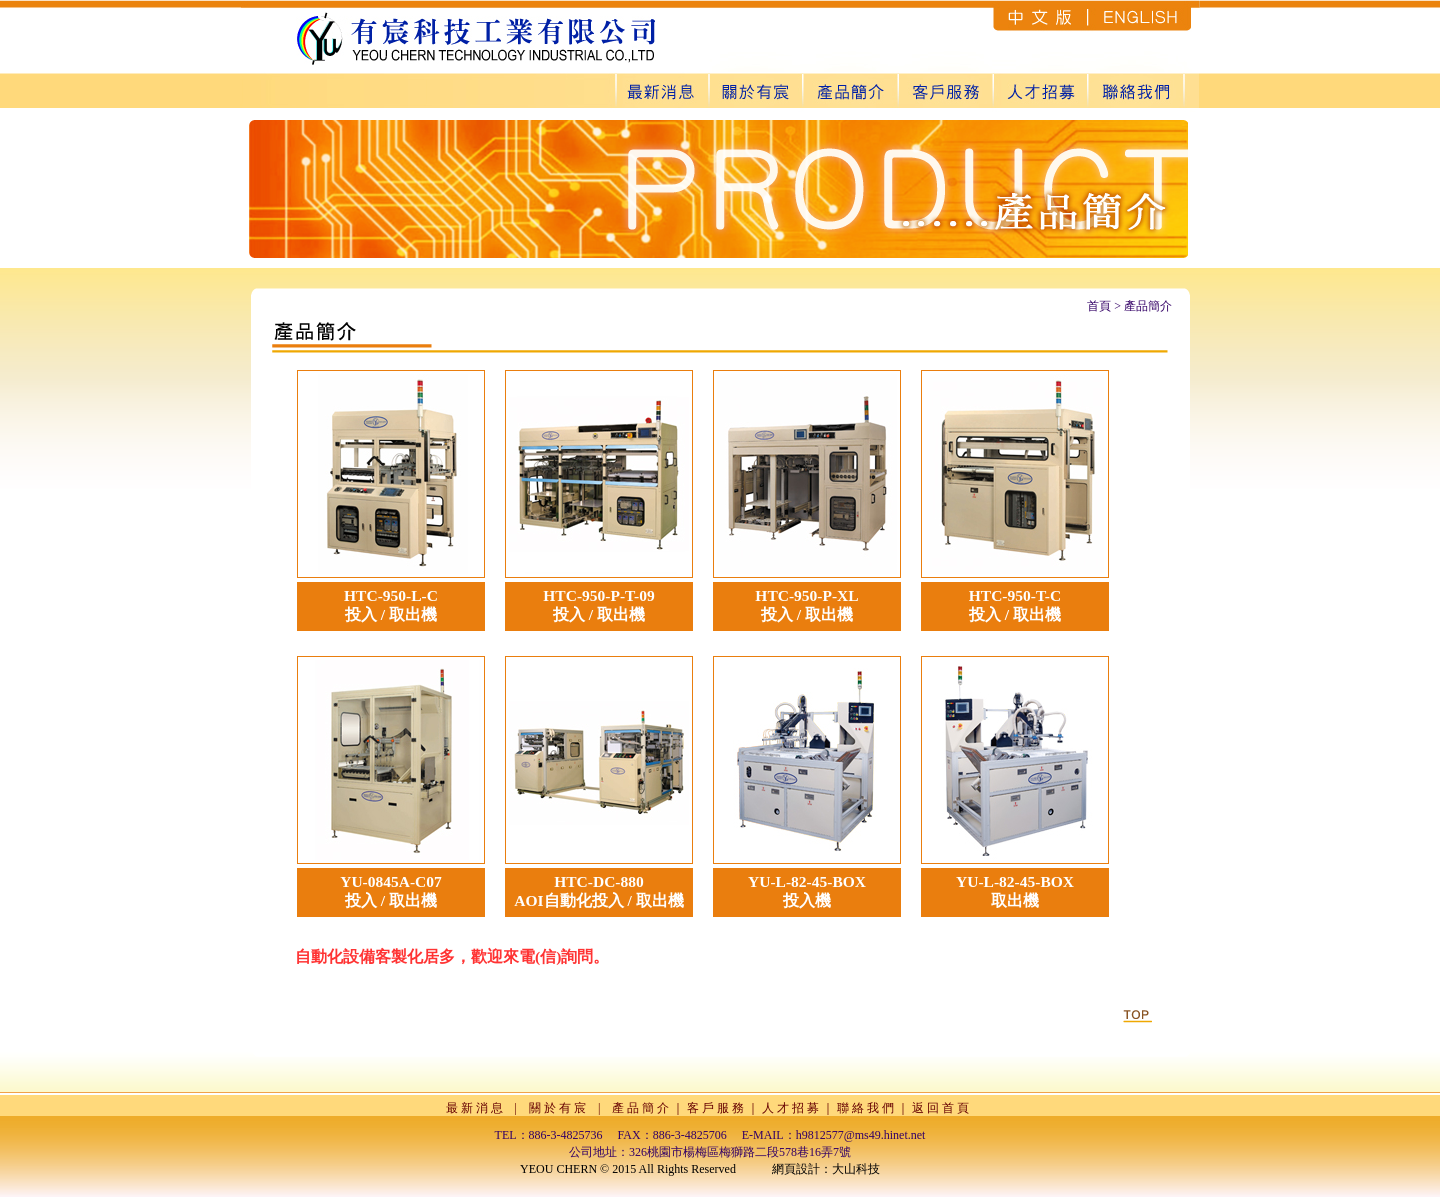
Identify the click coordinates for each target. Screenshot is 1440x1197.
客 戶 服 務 (715, 1108)
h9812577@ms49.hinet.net (861, 1135)
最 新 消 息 (474, 1108)
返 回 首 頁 (940, 1108)
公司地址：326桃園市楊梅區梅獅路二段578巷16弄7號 (710, 1152)
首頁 (1099, 306)
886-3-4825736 (566, 1135)
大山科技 (856, 1169)
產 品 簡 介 (640, 1108)
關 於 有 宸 (557, 1108)
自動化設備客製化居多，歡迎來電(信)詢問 (444, 956)
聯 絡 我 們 (865, 1108)
